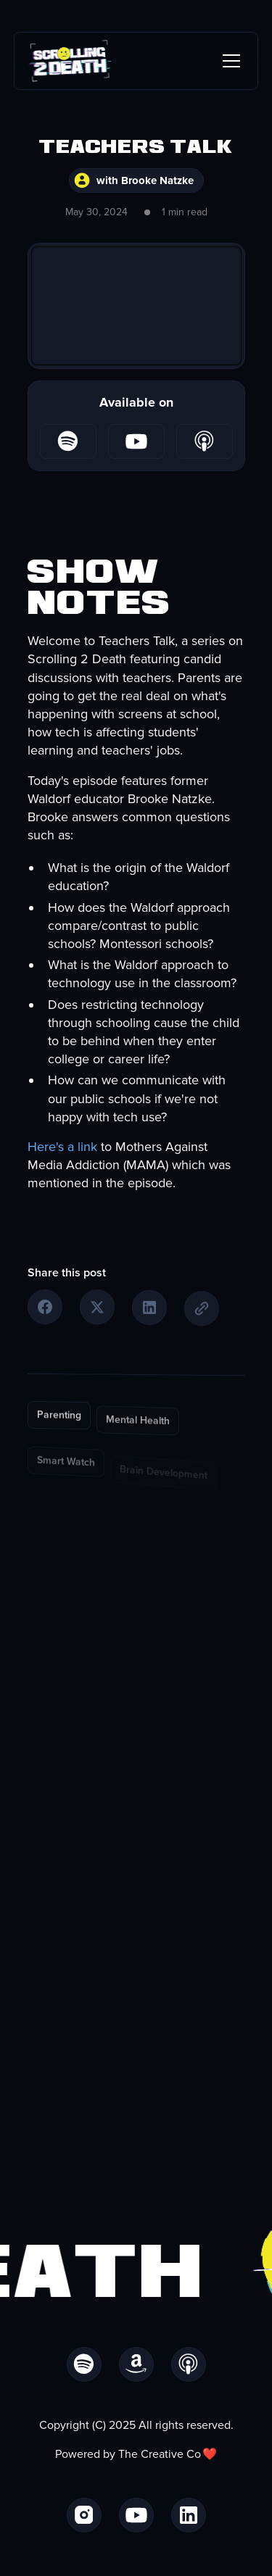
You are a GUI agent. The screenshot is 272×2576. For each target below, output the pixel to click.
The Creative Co (159, 2454)
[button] (228, 60)
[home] (70, 61)
